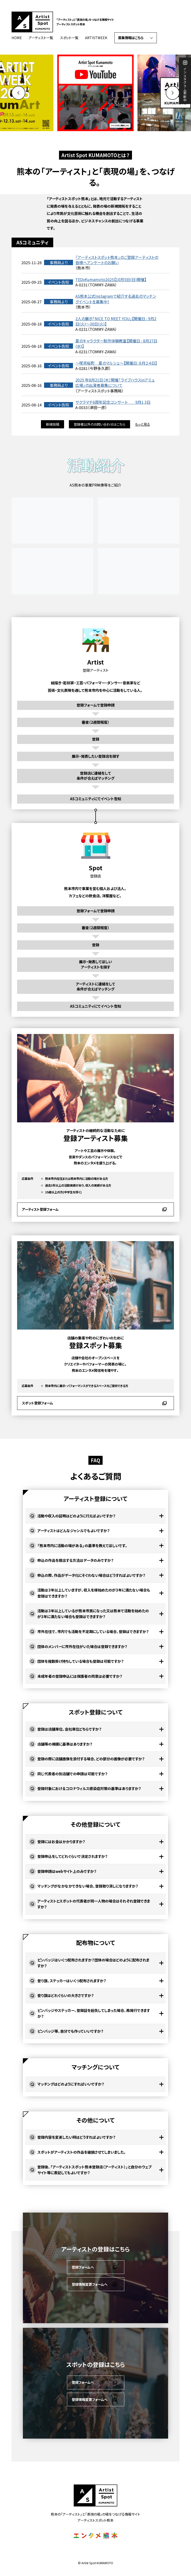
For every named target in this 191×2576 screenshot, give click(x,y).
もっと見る (142, 424)
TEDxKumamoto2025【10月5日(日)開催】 (110, 279)
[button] (172, 93)
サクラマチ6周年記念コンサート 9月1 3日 (113, 402)
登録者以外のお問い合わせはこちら (99, 424)
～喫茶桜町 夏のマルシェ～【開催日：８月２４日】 (116, 363)
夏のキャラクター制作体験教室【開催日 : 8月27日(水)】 (116, 343)
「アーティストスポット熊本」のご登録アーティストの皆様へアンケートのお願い (116, 260)
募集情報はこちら (131, 37)
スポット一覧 (69, 37)
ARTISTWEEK (96, 37)
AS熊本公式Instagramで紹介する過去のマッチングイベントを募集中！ (115, 298)
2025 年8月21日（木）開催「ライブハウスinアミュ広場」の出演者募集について (115, 382)
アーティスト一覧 (41, 37)
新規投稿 (52, 424)
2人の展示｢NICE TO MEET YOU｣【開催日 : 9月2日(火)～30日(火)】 (115, 321)
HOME (17, 37)
